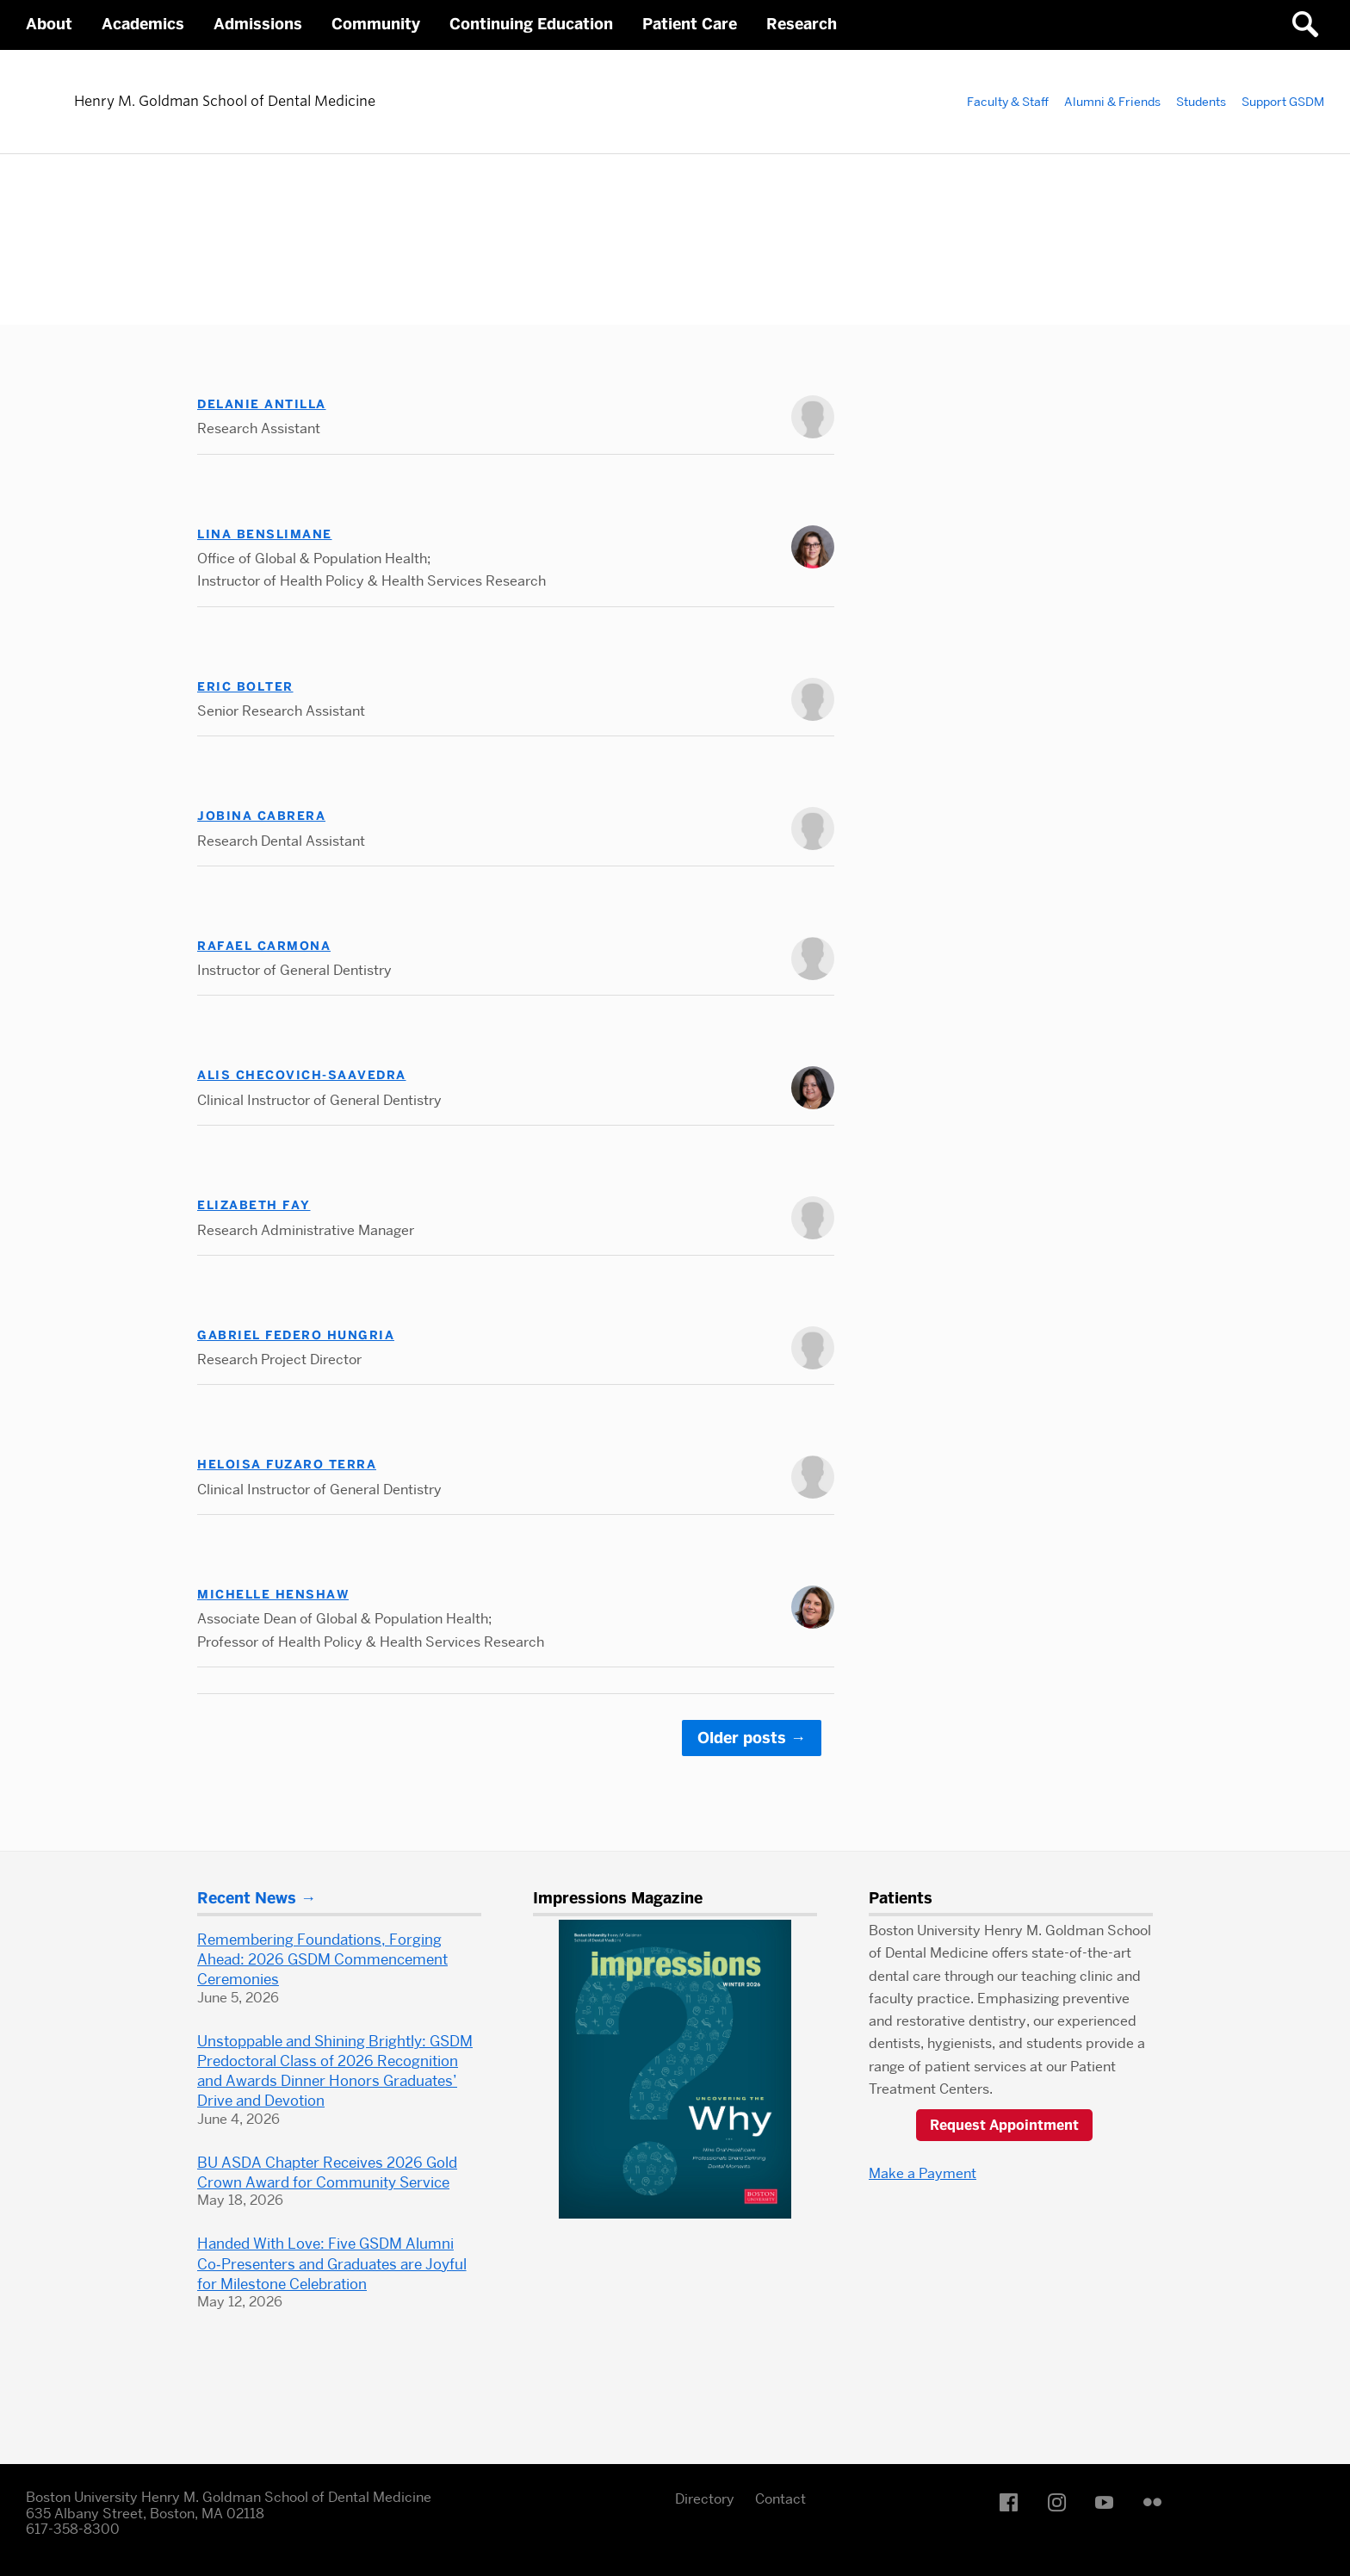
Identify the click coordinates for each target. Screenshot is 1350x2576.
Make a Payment (922, 2173)
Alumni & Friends (1112, 101)
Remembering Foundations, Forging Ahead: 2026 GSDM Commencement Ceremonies (322, 1959)
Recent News (246, 1898)
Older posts (751, 1738)
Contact (780, 2499)
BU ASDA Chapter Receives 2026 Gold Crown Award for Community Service (327, 2172)
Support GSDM (1283, 101)
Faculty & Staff (1008, 101)
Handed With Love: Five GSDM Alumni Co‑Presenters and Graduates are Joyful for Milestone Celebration (332, 2263)
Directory (704, 2499)
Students (1201, 101)
